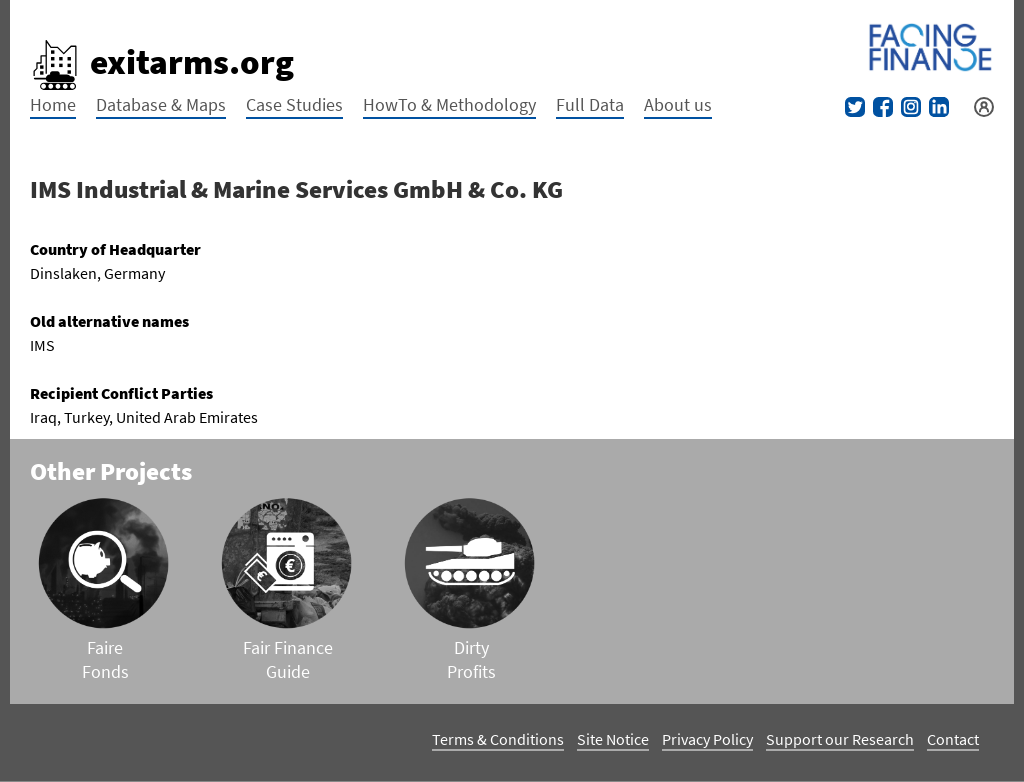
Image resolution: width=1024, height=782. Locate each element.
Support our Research (840, 739)
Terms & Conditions (498, 739)
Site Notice (613, 739)
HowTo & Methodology (449, 104)
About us (678, 104)
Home (53, 104)
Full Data (590, 104)
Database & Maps (161, 104)
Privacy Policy (707, 739)
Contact (953, 739)
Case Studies (294, 104)
